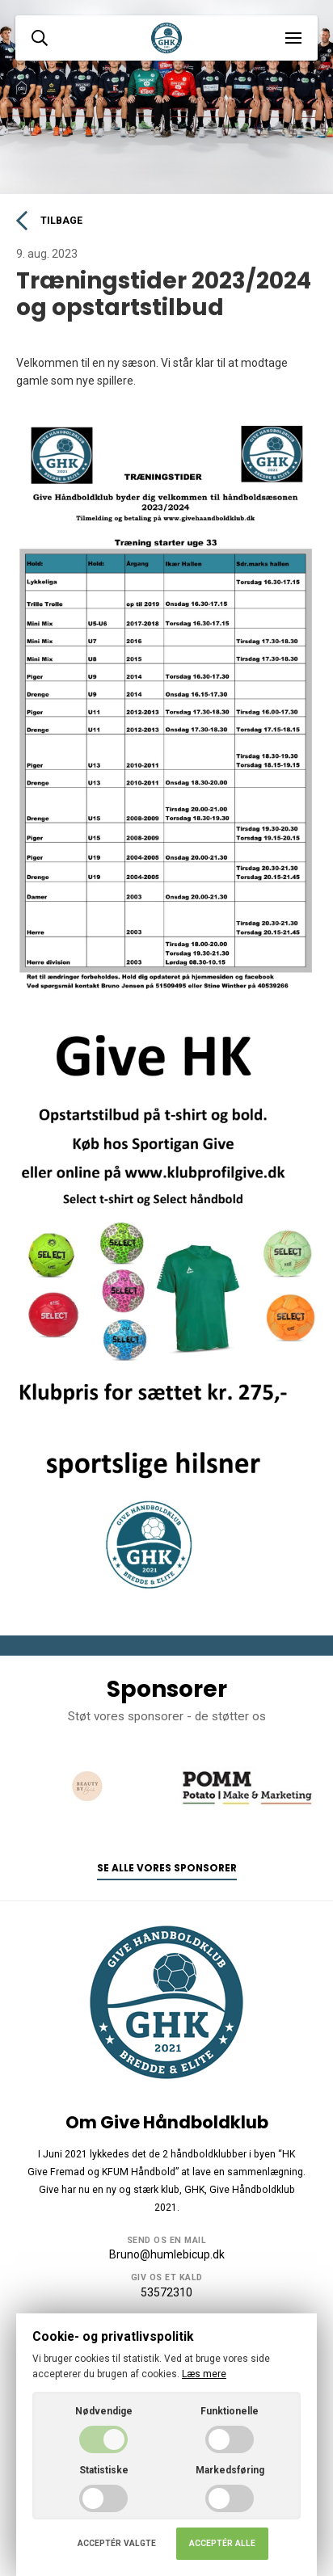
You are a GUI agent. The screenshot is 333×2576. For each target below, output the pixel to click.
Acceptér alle (222, 2543)
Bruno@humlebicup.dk (167, 2254)
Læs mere (204, 2374)
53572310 (166, 2292)
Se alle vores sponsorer (167, 1868)
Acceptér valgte (117, 2543)
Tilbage (49, 220)
